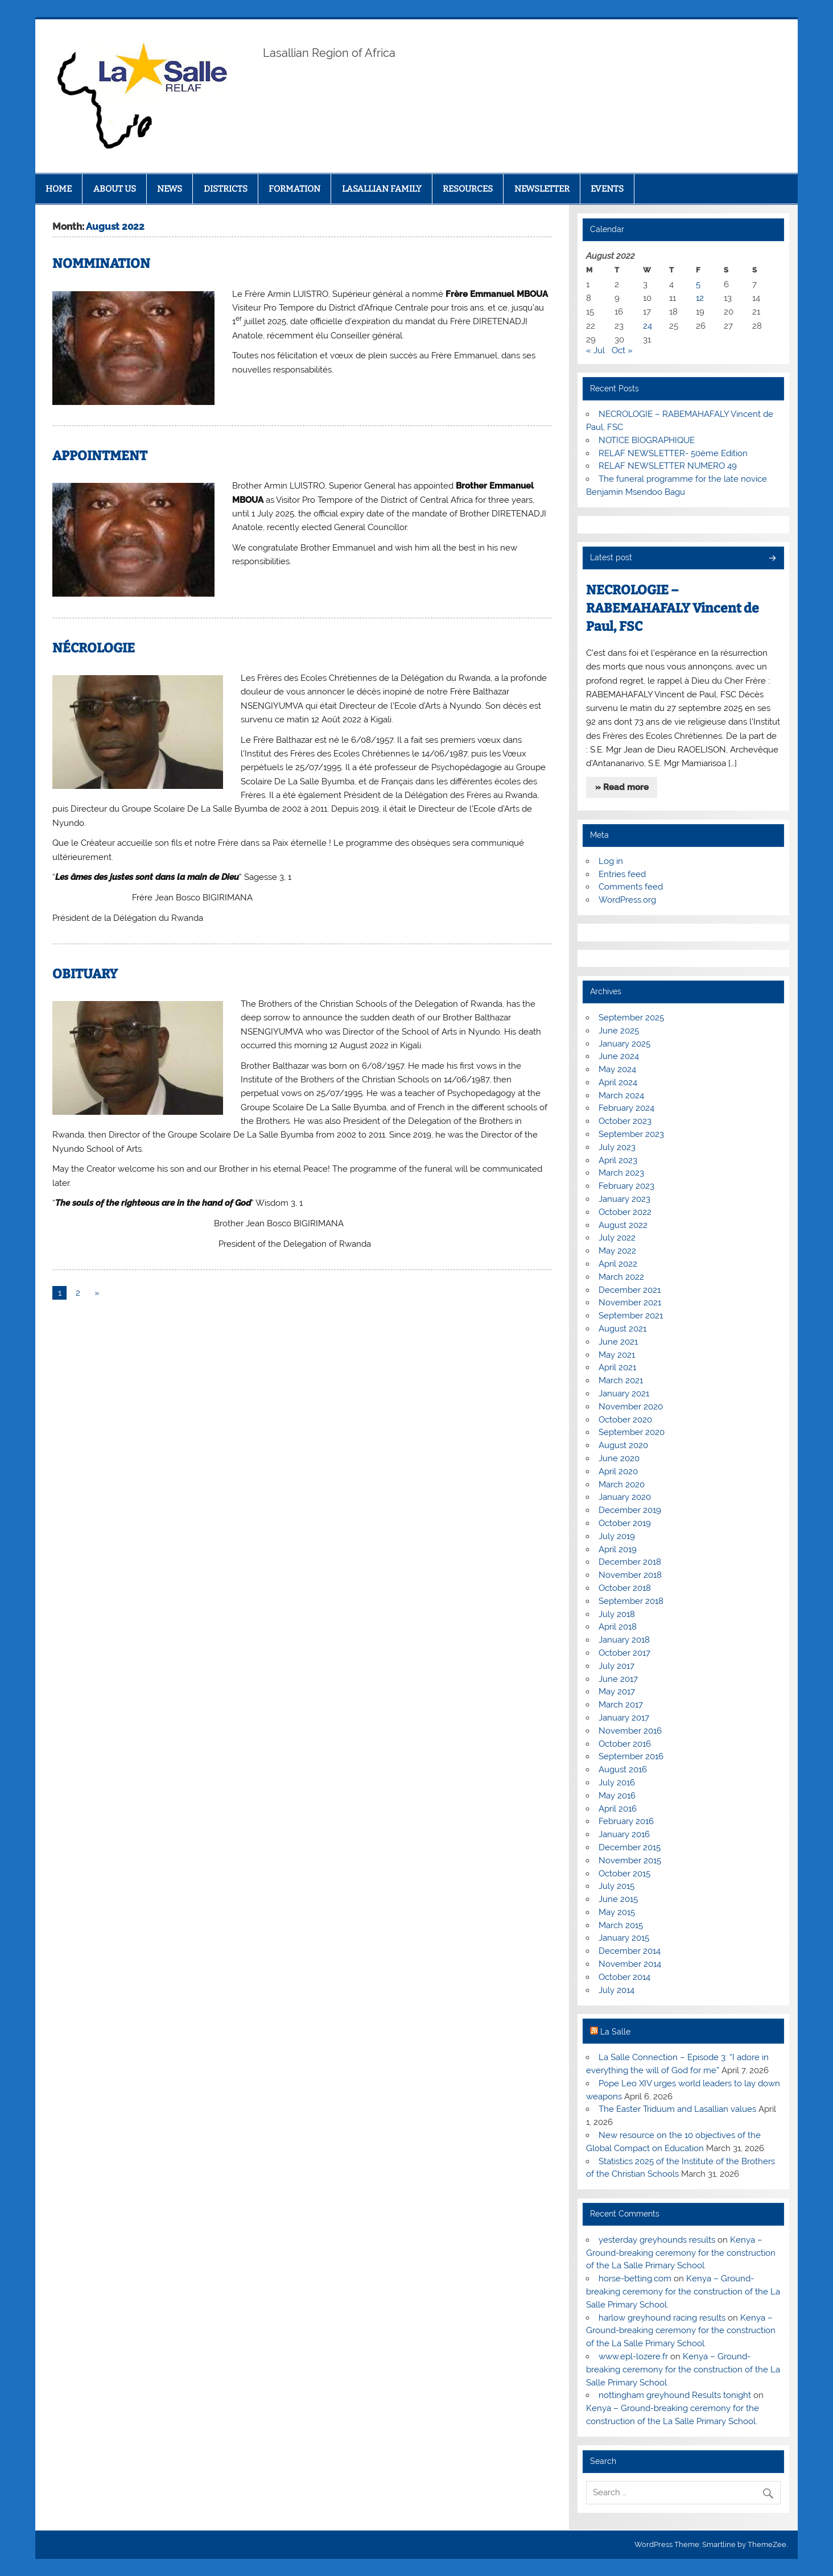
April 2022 (618, 1264)
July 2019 (617, 1536)
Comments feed (631, 887)
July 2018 (617, 1614)
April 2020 (618, 1471)
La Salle (615, 2031)
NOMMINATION (101, 263)
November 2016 (630, 1731)
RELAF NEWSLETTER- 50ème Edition (673, 453)
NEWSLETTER (542, 189)
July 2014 (616, 1990)
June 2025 (619, 1031)
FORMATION (294, 189)
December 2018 (630, 1562)
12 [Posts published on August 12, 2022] (700, 298)
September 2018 (631, 1601)
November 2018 (630, 1575)
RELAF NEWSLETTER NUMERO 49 (668, 466)
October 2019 (625, 1523)
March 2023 (621, 1173)
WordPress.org (627, 900)
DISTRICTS (226, 189)
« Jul (595, 350)
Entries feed (622, 874)
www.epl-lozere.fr (633, 2356)
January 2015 (624, 1938)
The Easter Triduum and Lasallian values (677, 2109)
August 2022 (623, 1225)
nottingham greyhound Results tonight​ (675, 2395)
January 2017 (624, 1718)
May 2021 (617, 1355)
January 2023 (624, 1199)
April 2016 (618, 1809)
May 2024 (617, 1069)
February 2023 (626, 1186)
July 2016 (617, 1782)
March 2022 (621, 1277)
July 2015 (616, 1886)
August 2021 (622, 1329)
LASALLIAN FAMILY (382, 189)
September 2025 (631, 1017)
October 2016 (625, 1744)
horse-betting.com (635, 2278)
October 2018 (625, 1588)
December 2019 (630, 1510)
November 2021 (630, 1302)
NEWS (169, 189)
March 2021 (621, 1380)
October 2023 (625, 1121)
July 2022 (617, 1238)
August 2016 (623, 1769)
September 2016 (631, 1756)
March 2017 (621, 1705)
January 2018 (624, 1640)
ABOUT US (114, 189)
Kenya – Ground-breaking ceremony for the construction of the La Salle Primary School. (681, 2253)
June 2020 (619, 1458)
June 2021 (618, 1342)
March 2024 (621, 1095)
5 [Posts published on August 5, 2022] (698, 284)
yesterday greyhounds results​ (657, 2240)
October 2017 (624, 1653)
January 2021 (624, 1393)
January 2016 (624, 1834)
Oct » (622, 350)
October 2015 (624, 1873)
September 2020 (632, 1432)
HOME (59, 189)
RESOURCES (468, 189)
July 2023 (617, 1147)
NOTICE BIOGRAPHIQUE (647, 440)
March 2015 (621, 1925)
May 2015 (617, 1912)
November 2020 (631, 1406)
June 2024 (619, 1056)
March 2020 (622, 1484)
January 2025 (624, 1044)
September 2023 (631, 1134)
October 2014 (624, 1977)
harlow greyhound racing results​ (662, 2318)
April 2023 (618, 1160)
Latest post (611, 557)
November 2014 (630, 1964)
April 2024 (618, 1082)
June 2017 (618, 1679)
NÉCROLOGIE (93, 648)
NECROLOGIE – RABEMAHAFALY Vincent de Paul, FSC (672, 608)
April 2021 (617, 1367)
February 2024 (626, 1108)
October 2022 (625, 1212)
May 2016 (617, 1796)
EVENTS (607, 189)
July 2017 (616, 1666)
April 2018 (618, 1627)
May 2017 (617, 1691)
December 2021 (630, 1290)
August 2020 (623, 1445)
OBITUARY (85, 974)
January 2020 (625, 1497)
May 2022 (617, 1251)
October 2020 (625, 1420)
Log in (611, 861)
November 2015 (630, 1860)
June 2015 (618, 1899)
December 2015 (630, 1847)
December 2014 (630, 1951)
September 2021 (631, 1315)
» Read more (622, 787)
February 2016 (626, 1821)
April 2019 (618, 1549)
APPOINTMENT (99, 456)
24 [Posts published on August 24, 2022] (647, 326)
